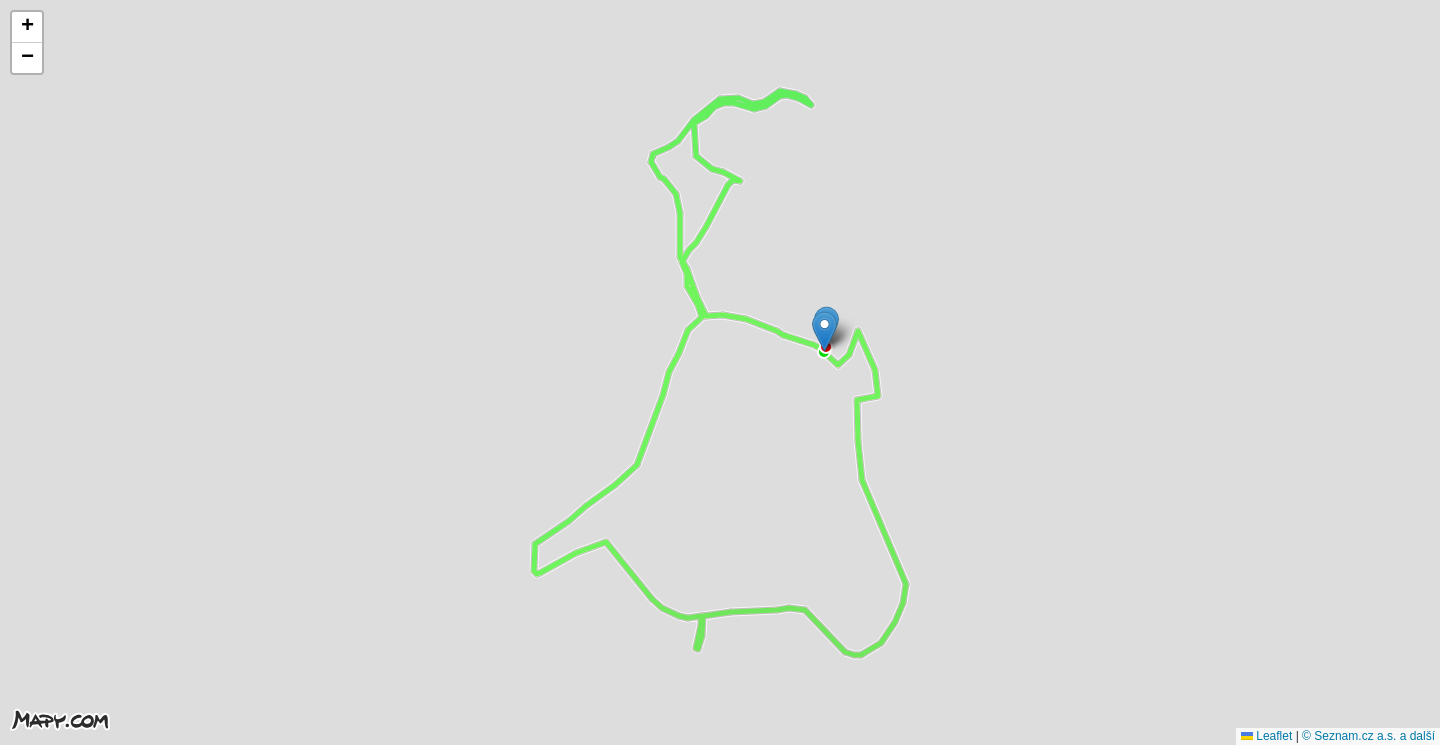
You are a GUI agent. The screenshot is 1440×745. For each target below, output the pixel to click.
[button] (824, 331)
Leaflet (1266, 736)
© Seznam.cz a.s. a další (1368, 736)
